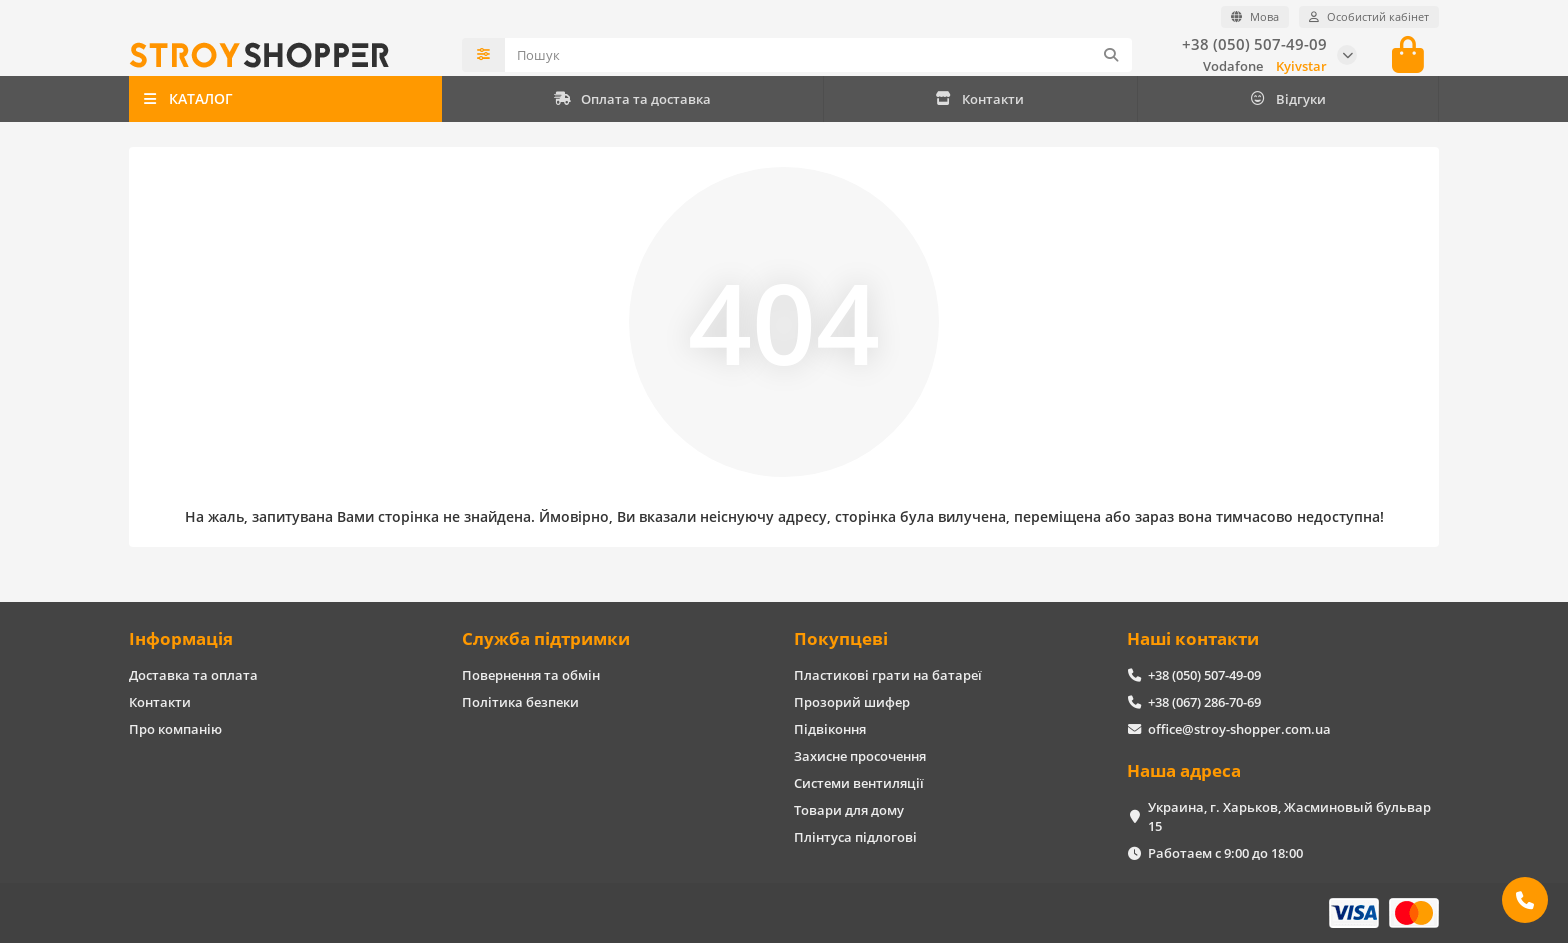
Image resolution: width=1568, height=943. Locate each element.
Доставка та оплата (193, 675)
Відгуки (1287, 99)
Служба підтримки (546, 638)
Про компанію (175, 729)
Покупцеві (841, 638)
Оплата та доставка (632, 99)
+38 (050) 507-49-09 (1254, 44)
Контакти (979, 99)
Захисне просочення (860, 756)
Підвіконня (830, 729)
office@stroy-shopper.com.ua (1239, 729)
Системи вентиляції (859, 783)
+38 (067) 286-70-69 (1204, 702)
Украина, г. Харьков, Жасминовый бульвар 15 (1289, 816)
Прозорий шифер (852, 702)
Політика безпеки (520, 702)
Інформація (181, 638)
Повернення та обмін (531, 675)
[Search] (819, 55)
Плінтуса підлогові (855, 837)
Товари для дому (849, 810)
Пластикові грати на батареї (888, 675)
